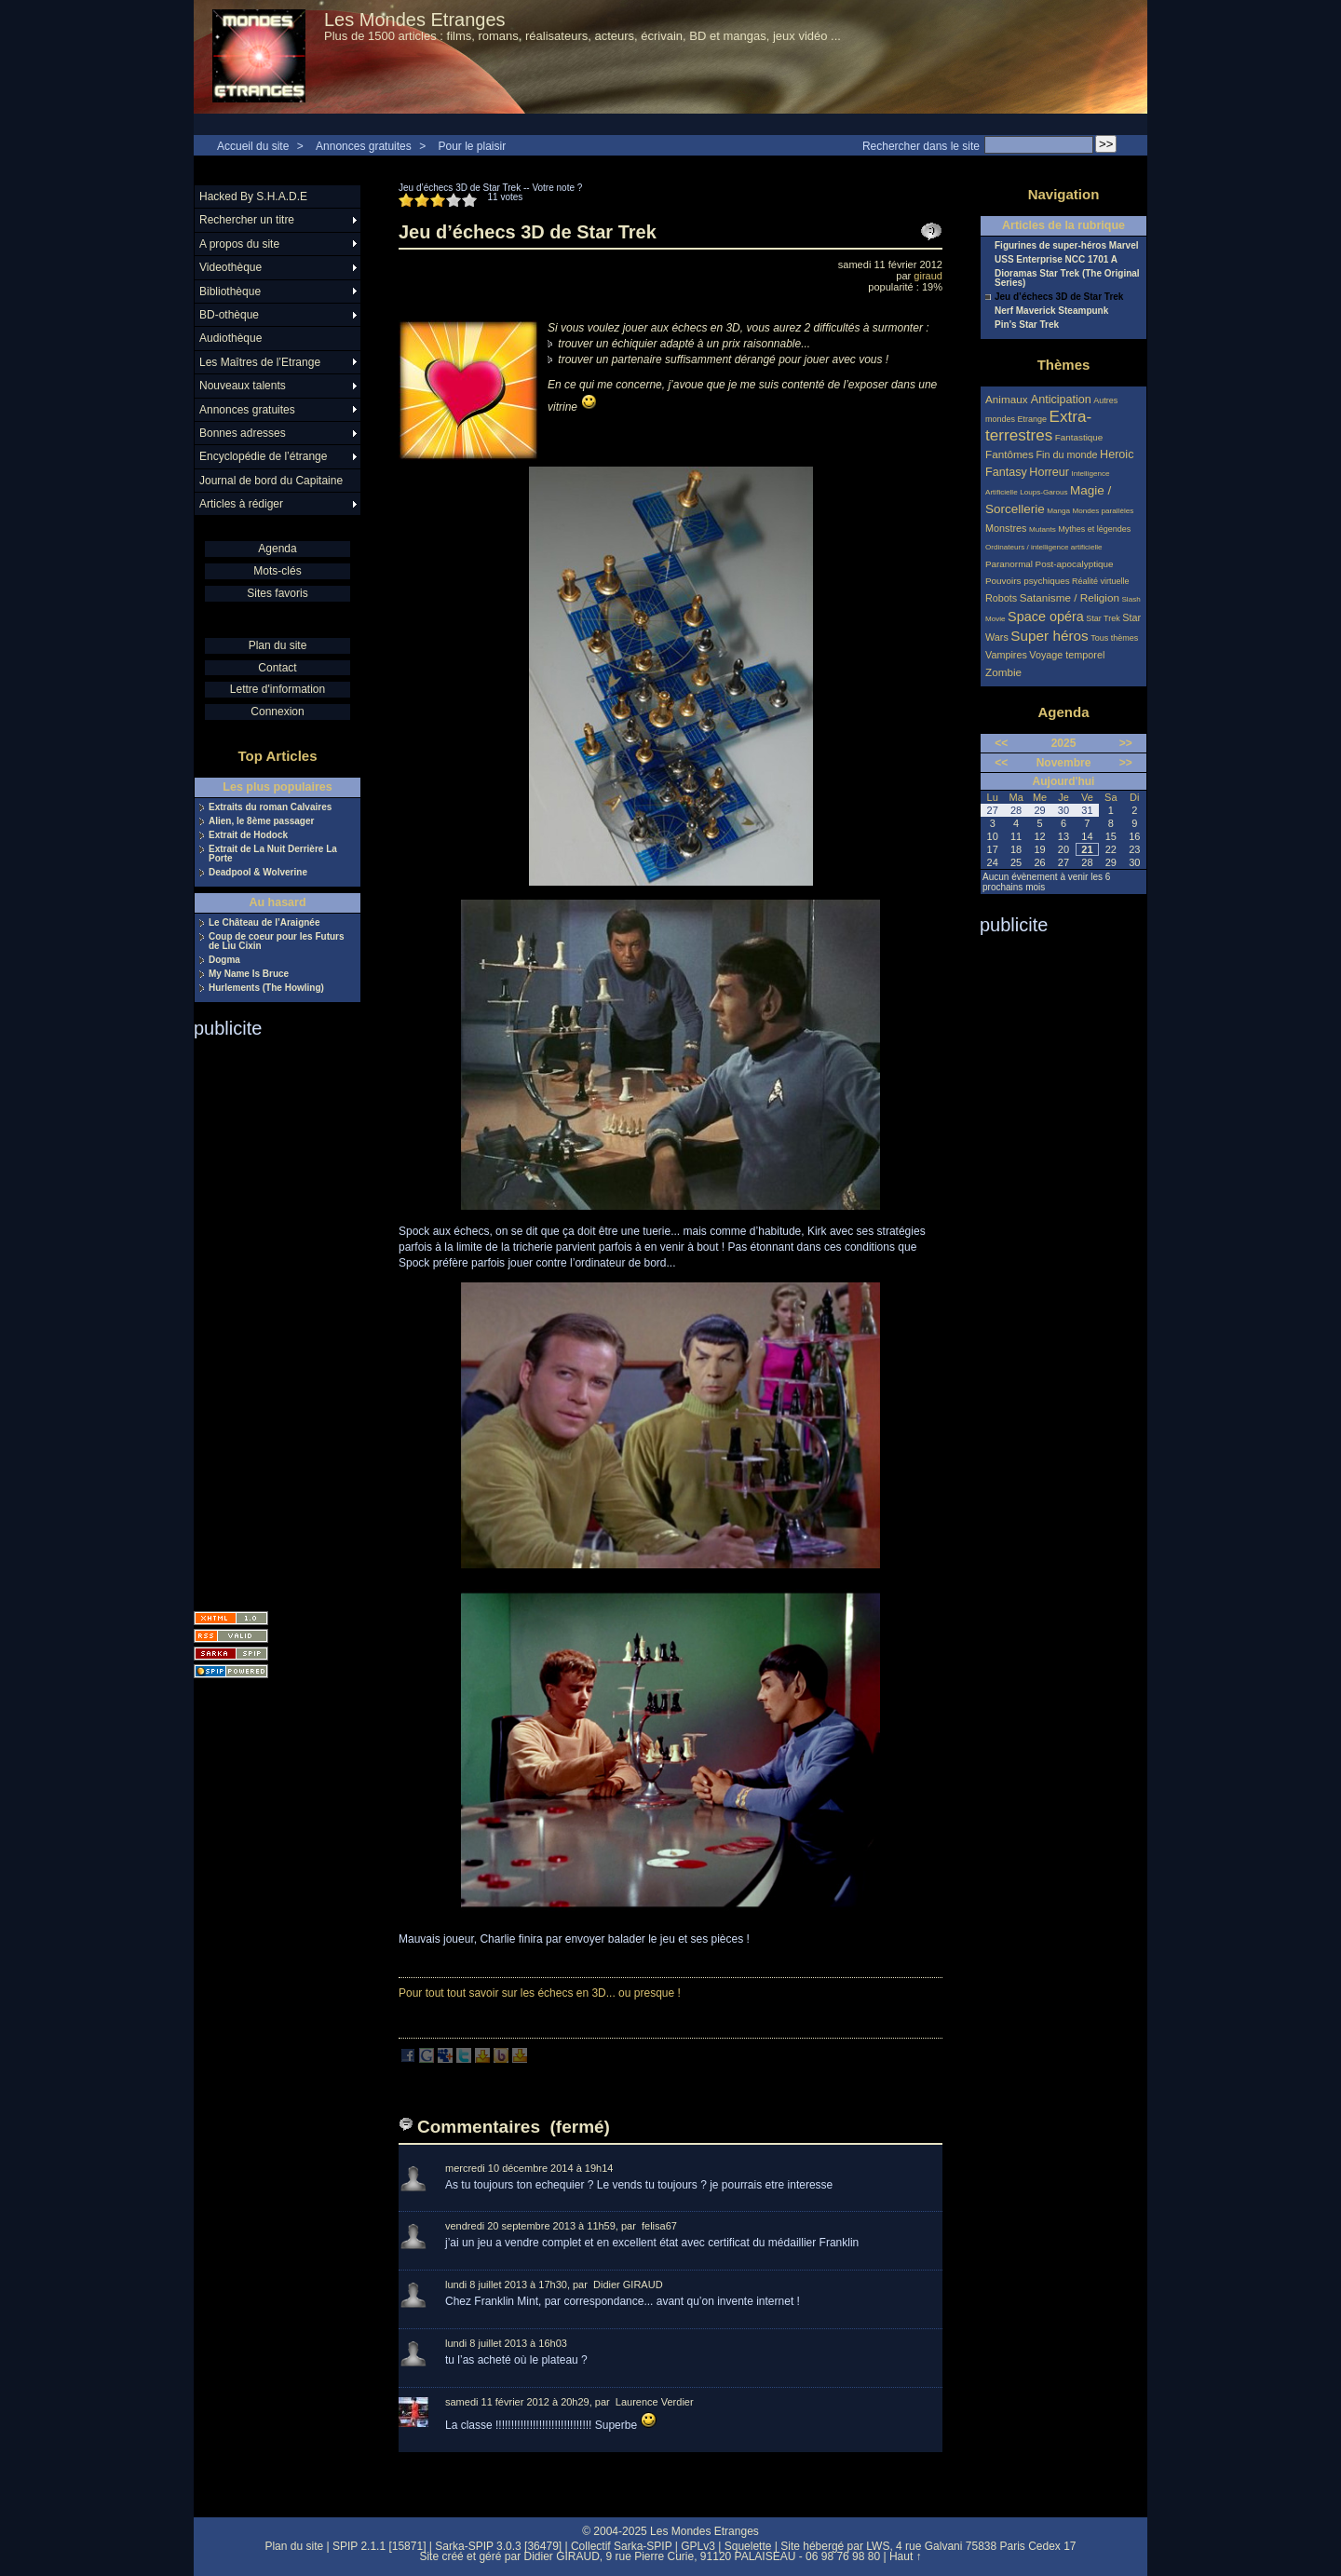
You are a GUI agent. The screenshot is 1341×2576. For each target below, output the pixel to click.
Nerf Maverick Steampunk (1051, 311)
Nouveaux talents (242, 385)
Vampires (1006, 654)
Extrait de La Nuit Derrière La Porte (273, 854)
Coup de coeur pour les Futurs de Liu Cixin (277, 941)
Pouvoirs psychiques (1027, 581)
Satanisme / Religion (1069, 597)
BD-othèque (229, 314)
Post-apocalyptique (1075, 564)
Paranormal (1009, 564)
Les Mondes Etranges (415, 19)
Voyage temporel (1066, 654)
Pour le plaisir (472, 146)
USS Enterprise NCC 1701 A (1056, 259)
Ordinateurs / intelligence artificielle (1044, 547)
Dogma (224, 960)
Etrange (1033, 419)
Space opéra (1046, 616)
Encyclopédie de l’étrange (263, 456)
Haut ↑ (905, 2556)
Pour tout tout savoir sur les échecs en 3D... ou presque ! (540, 1993)
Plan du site (278, 645)
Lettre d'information (277, 689)
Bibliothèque (230, 291)
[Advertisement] (268, 1318)
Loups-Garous (1043, 492)
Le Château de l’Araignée (264, 923)
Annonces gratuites (364, 146)
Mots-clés (277, 570)
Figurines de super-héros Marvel (1067, 246)
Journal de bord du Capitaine (271, 480)
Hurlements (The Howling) (266, 988)
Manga (1058, 511)
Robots (1001, 597)
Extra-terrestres (1038, 426)
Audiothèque (230, 338)
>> (1125, 743)
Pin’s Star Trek (1027, 325)
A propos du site (239, 244)
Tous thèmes (1114, 638)
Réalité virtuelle (1101, 581)
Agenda (277, 548)
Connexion (277, 711)
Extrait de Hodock (248, 835)
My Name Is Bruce (249, 974)
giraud (928, 275)
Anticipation (1061, 399)
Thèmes (1063, 365)
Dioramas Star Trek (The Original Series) (1067, 278)
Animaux (1008, 399)
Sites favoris (277, 593)
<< (1001, 743)
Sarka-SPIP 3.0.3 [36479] (498, 2546)
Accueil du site (253, 146)
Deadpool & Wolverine (258, 872)
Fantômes (1009, 454)
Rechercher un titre (246, 219)
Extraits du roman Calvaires (270, 807)
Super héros (1049, 636)
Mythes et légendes (1094, 529)
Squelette (748, 2546)
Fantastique (1079, 437)
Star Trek (1103, 618)
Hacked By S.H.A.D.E (253, 196)
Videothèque (230, 267)
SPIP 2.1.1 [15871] (379, 2546)
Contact (277, 667)
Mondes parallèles (1103, 511)
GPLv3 (698, 2546)
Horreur (1049, 472)
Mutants (1042, 529)
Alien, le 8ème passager (261, 821)
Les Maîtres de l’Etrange (259, 362)
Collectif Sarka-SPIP (621, 2546)
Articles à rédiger (241, 503)
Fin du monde (1066, 454)
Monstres (1005, 528)
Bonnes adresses (242, 433)
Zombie (1003, 672)
